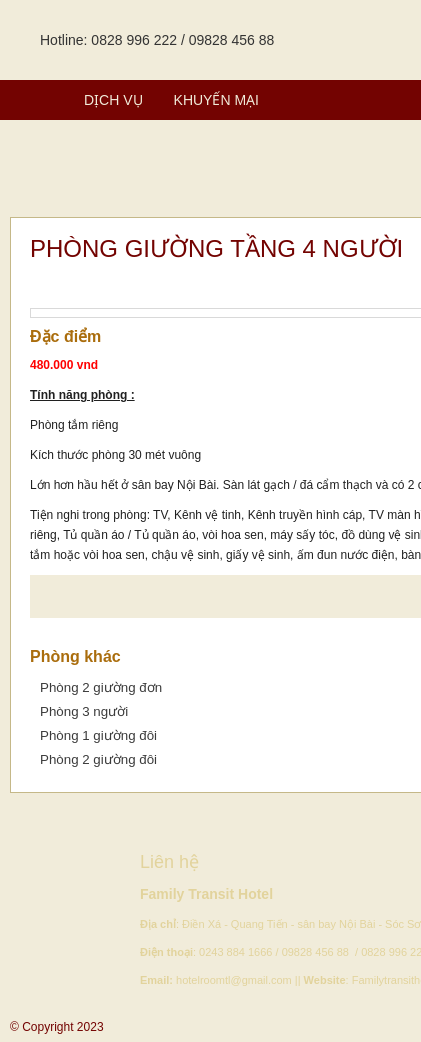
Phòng (33, 100)
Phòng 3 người (84, 711)
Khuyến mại (216, 100)
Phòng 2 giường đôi (98, 759)
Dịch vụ (113, 100)
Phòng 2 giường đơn (101, 687)
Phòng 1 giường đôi (98, 735)
